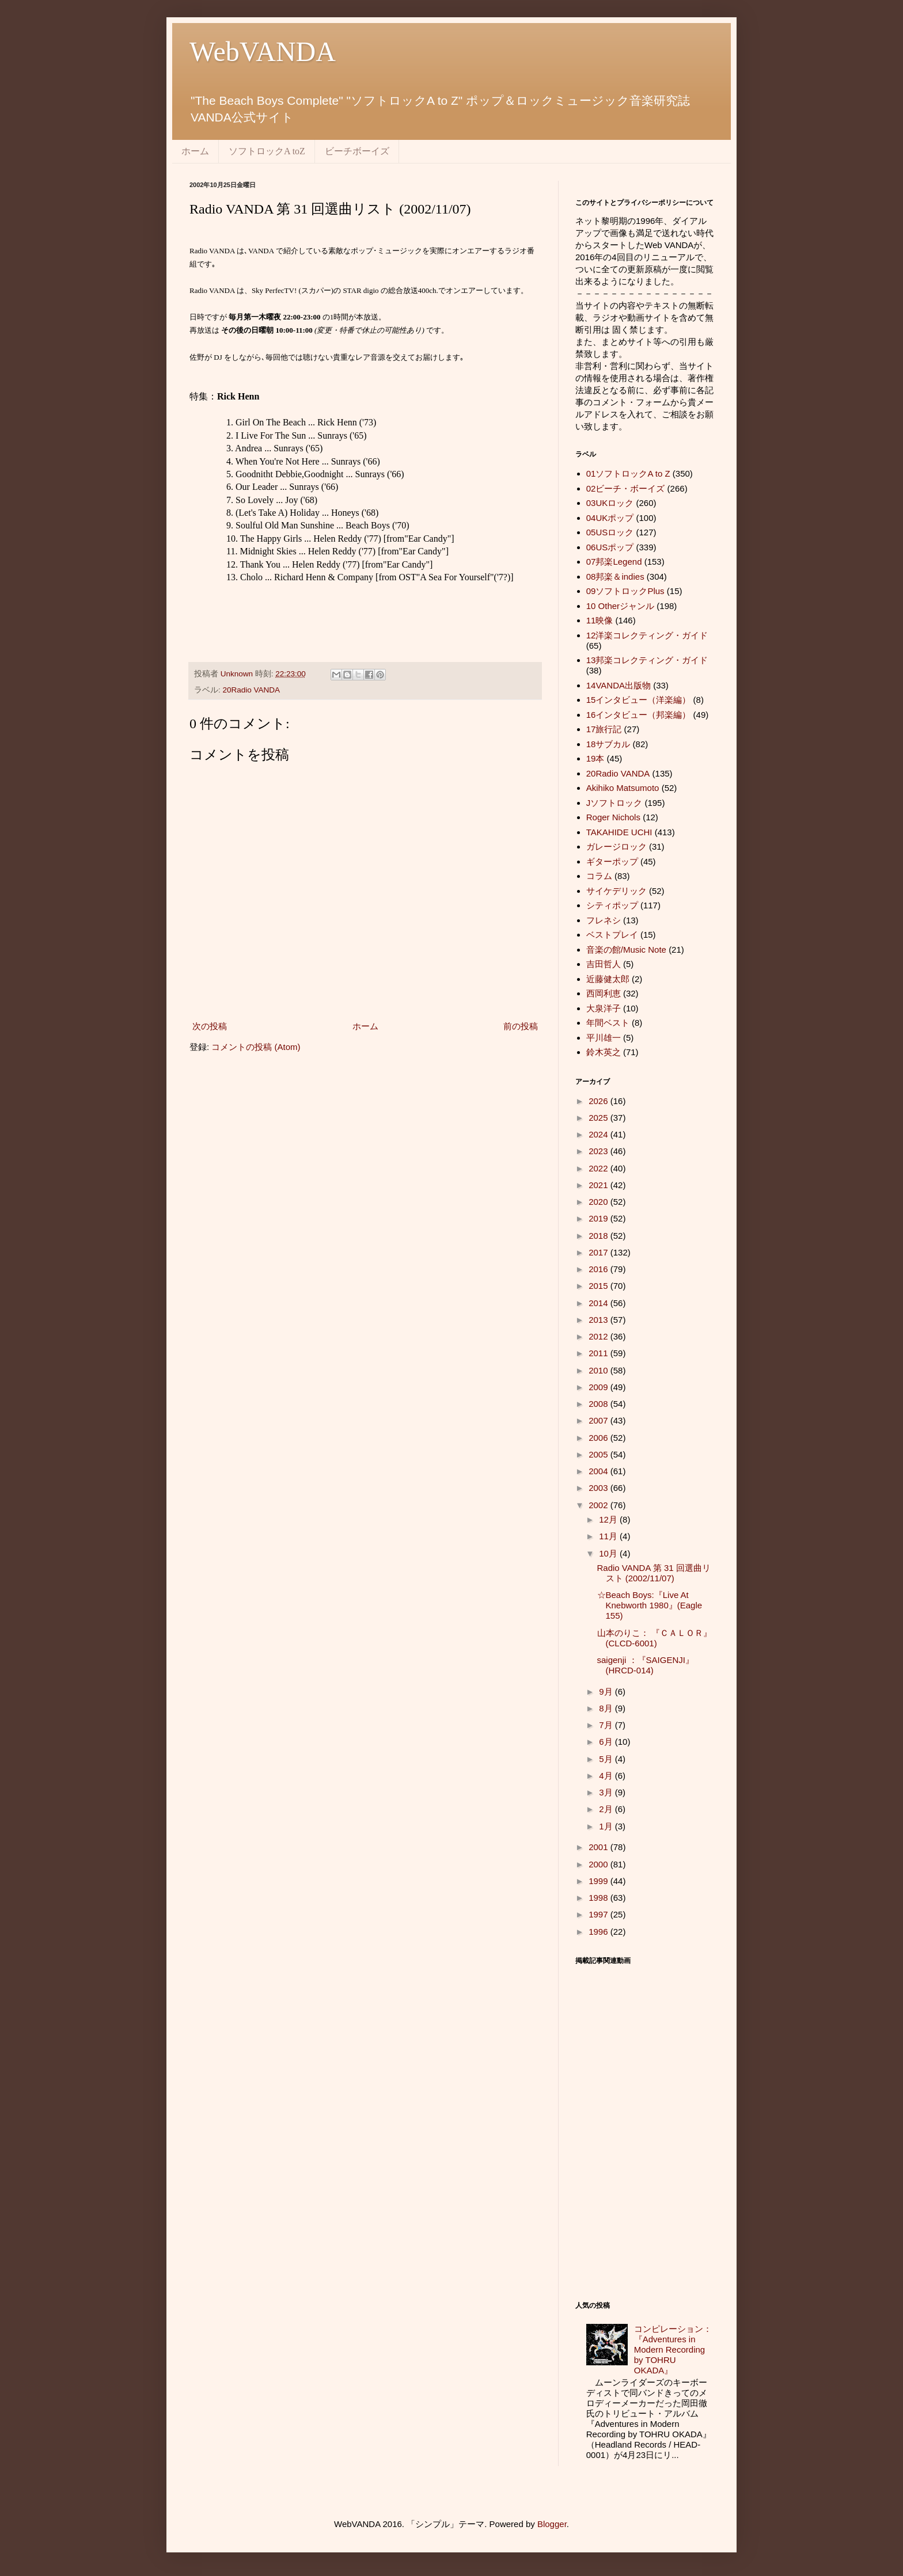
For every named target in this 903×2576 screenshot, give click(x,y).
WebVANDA (262, 51)
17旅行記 (604, 729)
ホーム (195, 151)
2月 (607, 1809)
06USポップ (610, 547)
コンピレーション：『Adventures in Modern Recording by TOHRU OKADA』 (673, 2349)
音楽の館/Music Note (626, 949)
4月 (607, 1775)
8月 (607, 1708)
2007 (599, 1420)
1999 (599, 1881)
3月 (607, 1792)
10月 (609, 1553)
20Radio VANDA (251, 690)
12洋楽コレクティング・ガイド (647, 635)
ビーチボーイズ (357, 151)
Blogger (552, 2524)
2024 (599, 1134)
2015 (599, 1286)
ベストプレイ (612, 934)
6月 (607, 1741)
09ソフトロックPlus (625, 591)
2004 (599, 1471)
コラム (599, 876)
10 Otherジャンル (620, 606)
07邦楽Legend (614, 561)
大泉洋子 (603, 1008)
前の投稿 (520, 1026)
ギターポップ (612, 861)
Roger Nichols (613, 817)
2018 (599, 1236)
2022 (599, 1168)
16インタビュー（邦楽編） (638, 715)
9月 (607, 1691)
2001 (599, 1847)
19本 (595, 758)
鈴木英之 (603, 1052)
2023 (599, 1151)
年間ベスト (607, 1023)
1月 (607, 1826)
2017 (599, 1252)
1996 (599, 1931)
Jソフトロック (614, 803)
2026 (599, 1101)
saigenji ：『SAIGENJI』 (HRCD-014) (645, 1665)
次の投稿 (209, 1026)
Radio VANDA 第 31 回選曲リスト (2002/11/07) (654, 1573)
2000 (599, 1864)
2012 (599, 1336)
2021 (599, 1185)
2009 (599, 1387)
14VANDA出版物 (618, 685)
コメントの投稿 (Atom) (255, 1047)
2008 (599, 1404)
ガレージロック (616, 846)
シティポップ (612, 905)
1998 (599, 1897)
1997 (599, 1914)
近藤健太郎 (607, 979)
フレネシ (603, 920)
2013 (599, 1320)
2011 (599, 1353)
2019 (599, 1218)
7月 (607, 1725)
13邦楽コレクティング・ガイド (647, 660)
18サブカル (608, 744)
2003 (599, 1488)
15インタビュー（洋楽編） (638, 700)
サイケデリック (616, 891)
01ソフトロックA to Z (628, 473)
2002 (599, 1505)
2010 (599, 1370)
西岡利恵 (603, 993)
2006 (599, 1438)
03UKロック (610, 503)
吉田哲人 (603, 964)
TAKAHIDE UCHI (619, 832)
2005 (599, 1454)
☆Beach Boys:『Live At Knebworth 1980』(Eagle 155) (650, 1605)
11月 (609, 1536)
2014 (599, 1303)
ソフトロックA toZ (267, 151)
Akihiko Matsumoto (622, 788)
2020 (599, 1202)
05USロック (610, 532)
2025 (599, 1118)
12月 (609, 1519)
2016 (599, 1269)
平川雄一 (603, 1037)
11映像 (599, 620)
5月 (607, 1759)
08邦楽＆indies (615, 576)
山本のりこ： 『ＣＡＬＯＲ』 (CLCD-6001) (654, 1638)
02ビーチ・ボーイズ (625, 488)
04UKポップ (610, 518)
